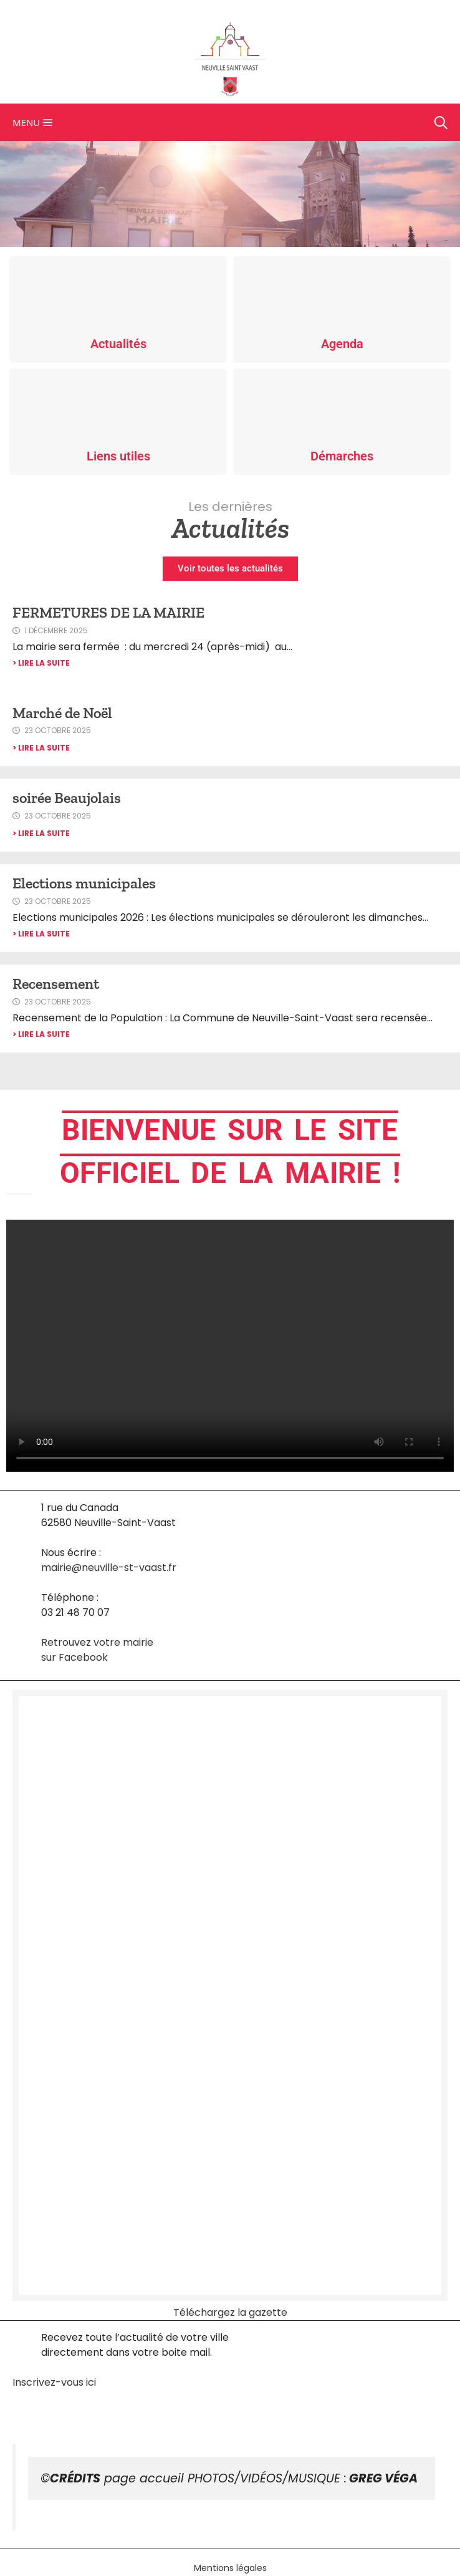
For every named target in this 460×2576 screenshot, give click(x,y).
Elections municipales (84, 883)
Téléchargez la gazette (230, 2312)
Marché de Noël (62, 713)
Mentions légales (230, 2568)
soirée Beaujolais (66, 798)
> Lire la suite (41, 663)
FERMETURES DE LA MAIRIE (108, 612)
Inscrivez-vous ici (54, 2382)
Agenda (342, 343)
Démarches (341, 456)
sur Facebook (74, 1657)
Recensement (55, 984)
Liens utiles (118, 456)
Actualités (118, 343)
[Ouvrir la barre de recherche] (441, 122)
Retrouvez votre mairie (97, 1642)
